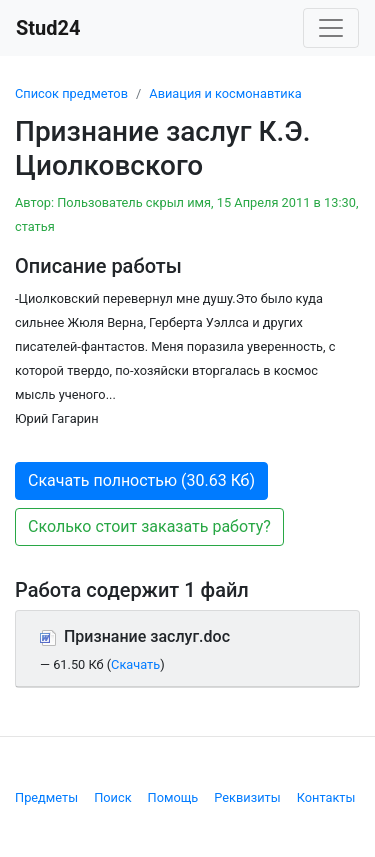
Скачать (135, 664)
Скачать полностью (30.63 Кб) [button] (141, 480)
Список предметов (71, 93)
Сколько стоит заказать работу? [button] (149, 526)
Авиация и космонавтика (225, 93)
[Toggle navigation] (331, 28)
